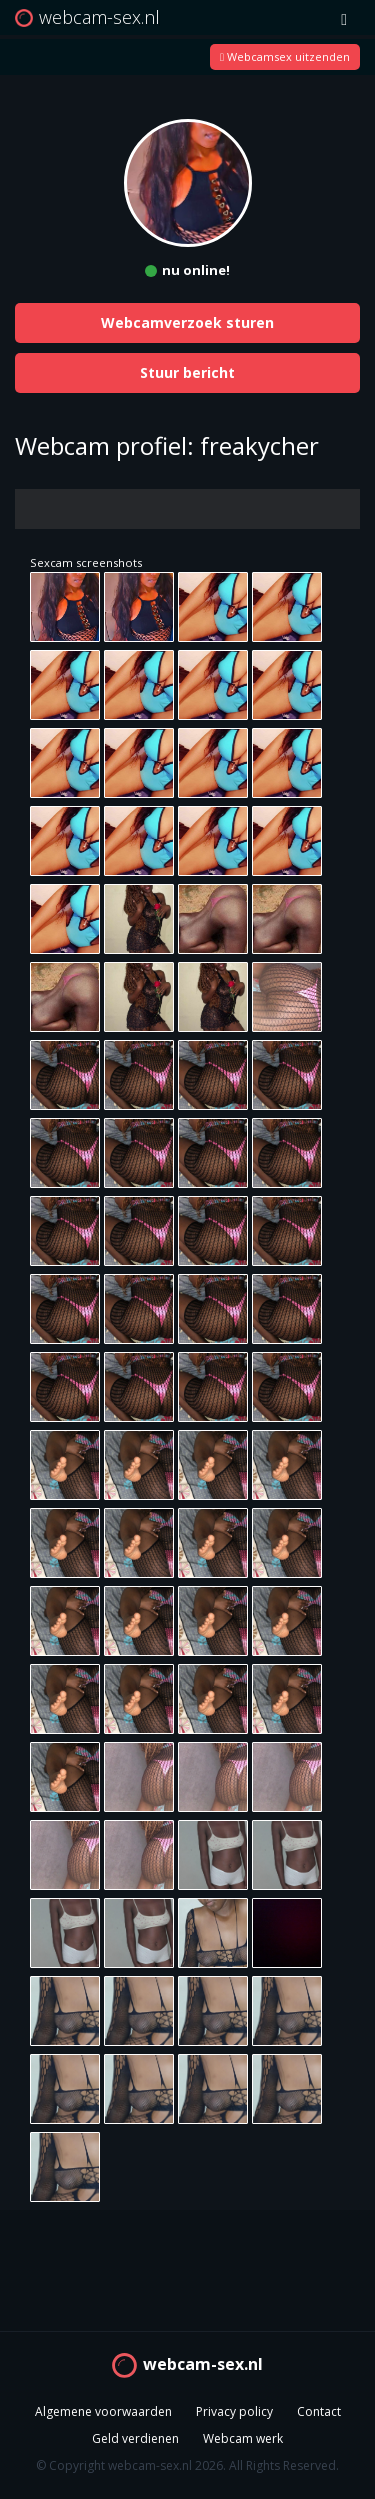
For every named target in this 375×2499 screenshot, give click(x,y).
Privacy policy (234, 2411)
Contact (319, 2411)
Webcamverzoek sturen (187, 322)
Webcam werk (243, 2438)
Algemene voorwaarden (103, 2411)
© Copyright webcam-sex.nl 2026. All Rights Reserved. (187, 2465)
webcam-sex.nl (203, 2364)
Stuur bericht (187, 372)
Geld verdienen (135, 2438)
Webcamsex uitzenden (285, 56)
